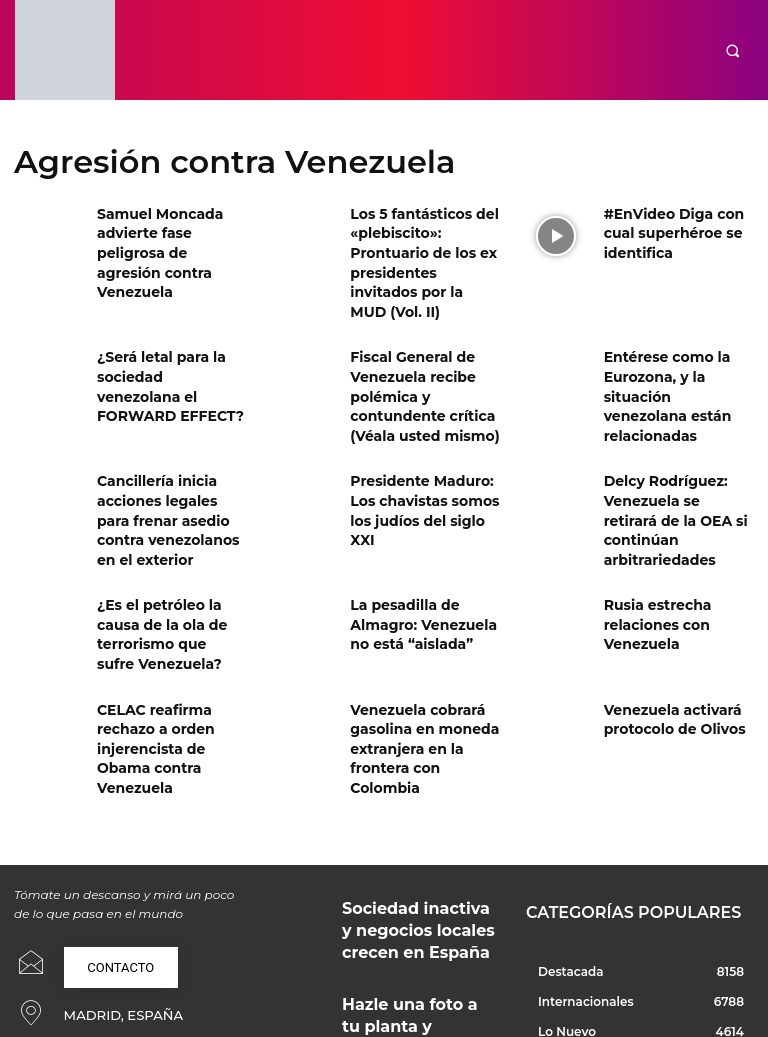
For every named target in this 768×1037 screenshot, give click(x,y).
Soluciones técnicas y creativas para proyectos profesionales (404, 960)
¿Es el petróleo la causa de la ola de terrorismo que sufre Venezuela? (170, 559)
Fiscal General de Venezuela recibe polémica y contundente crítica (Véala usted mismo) (414, 356)
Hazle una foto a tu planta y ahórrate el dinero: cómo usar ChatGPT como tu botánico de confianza (419, 882)
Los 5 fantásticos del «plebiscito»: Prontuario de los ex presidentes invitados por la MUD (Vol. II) (424, 246)
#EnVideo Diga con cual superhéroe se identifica (679, 229)
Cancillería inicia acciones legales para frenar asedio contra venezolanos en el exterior (164, 466)
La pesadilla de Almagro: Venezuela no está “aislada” (422, 559)
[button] (732, 50)
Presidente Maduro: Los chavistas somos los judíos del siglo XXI (424, 449)
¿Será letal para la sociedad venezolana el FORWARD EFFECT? (170, 339)
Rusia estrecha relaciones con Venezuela (650, 559)
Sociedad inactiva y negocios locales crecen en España (416, 797)
